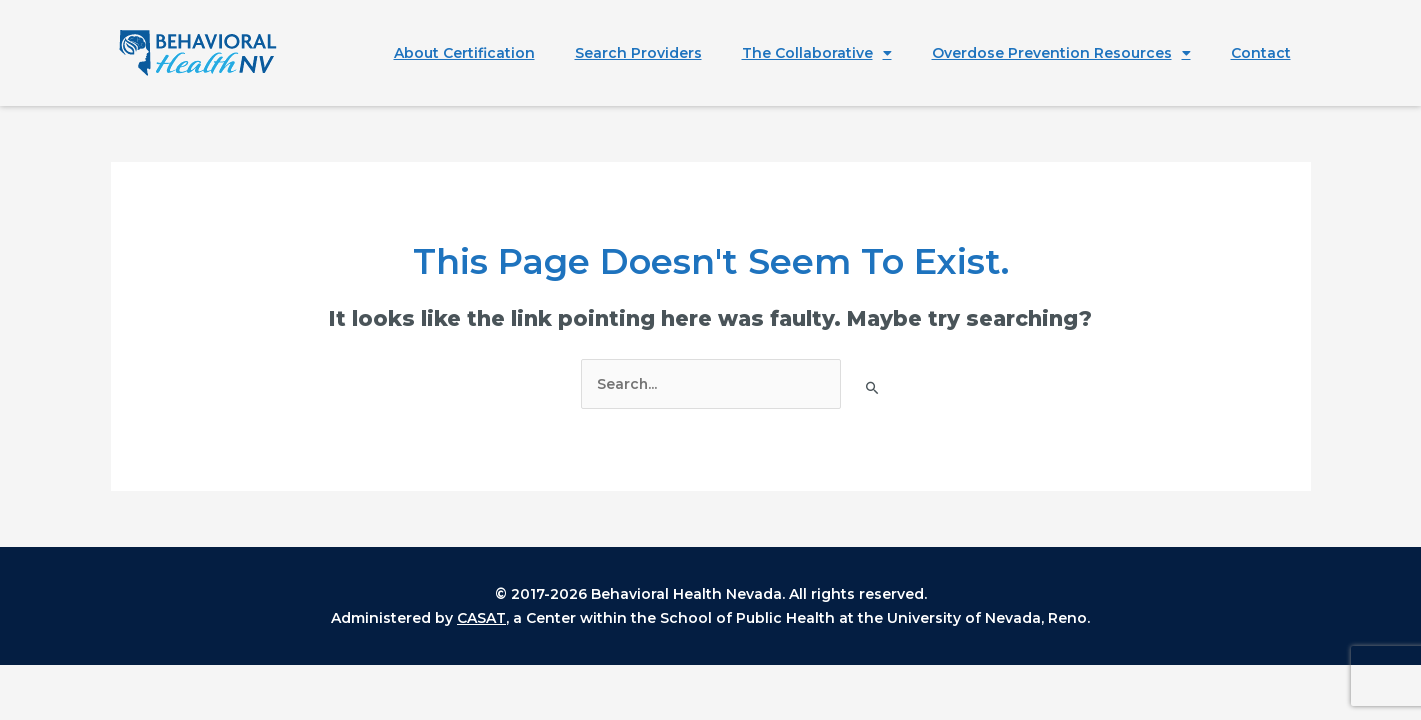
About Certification (464, 53)
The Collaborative (817, 53)
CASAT (481, 618)
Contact (1261, 53)
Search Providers (638, 53)
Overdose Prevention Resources (1061, 53)
